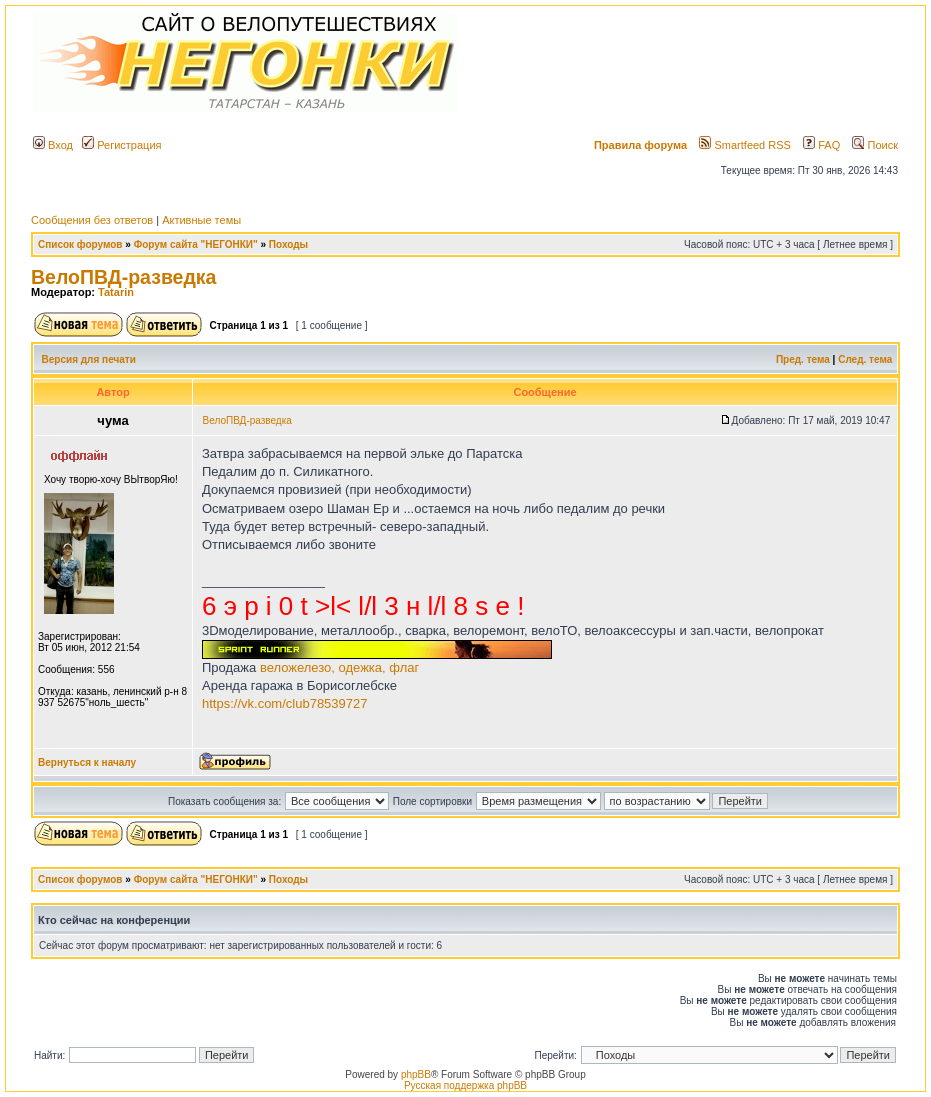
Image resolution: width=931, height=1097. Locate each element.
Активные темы (201, 220)
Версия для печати (89, 359)
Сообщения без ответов (92, 220)
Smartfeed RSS (744, 145)
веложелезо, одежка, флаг (339, 667)
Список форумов (80, 244)
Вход (53, 145)
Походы (288, 244)
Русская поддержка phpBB (465, 1085)
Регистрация (121, 145)
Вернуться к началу (87, 762)
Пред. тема (803, 359)
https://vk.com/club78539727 (285, 703)
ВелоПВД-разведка (123, 277)
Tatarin (116, 292)
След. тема (865, 359)
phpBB (416, 1074)
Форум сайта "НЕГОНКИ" (196, 244)
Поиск (875, 145)
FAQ (821, 145)
